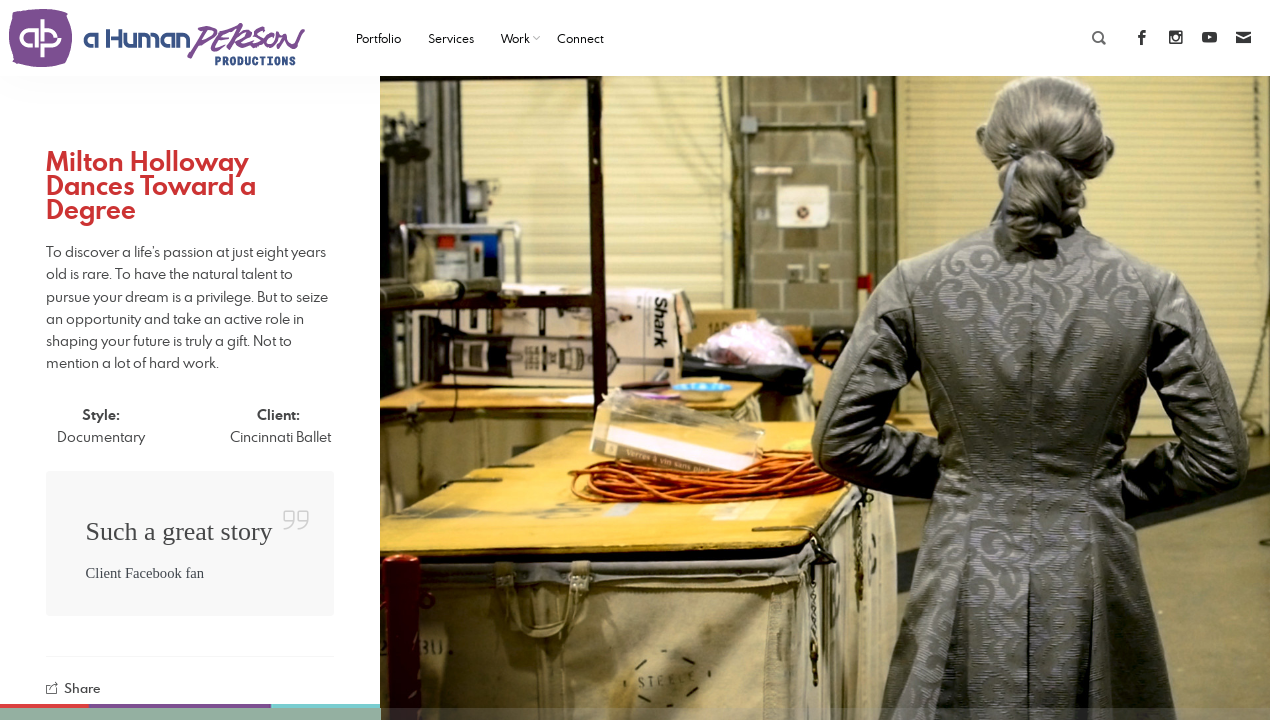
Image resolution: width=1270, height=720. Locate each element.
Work (515, 38)
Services (451, 38)
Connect (580, 38)
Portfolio (378, 38)
